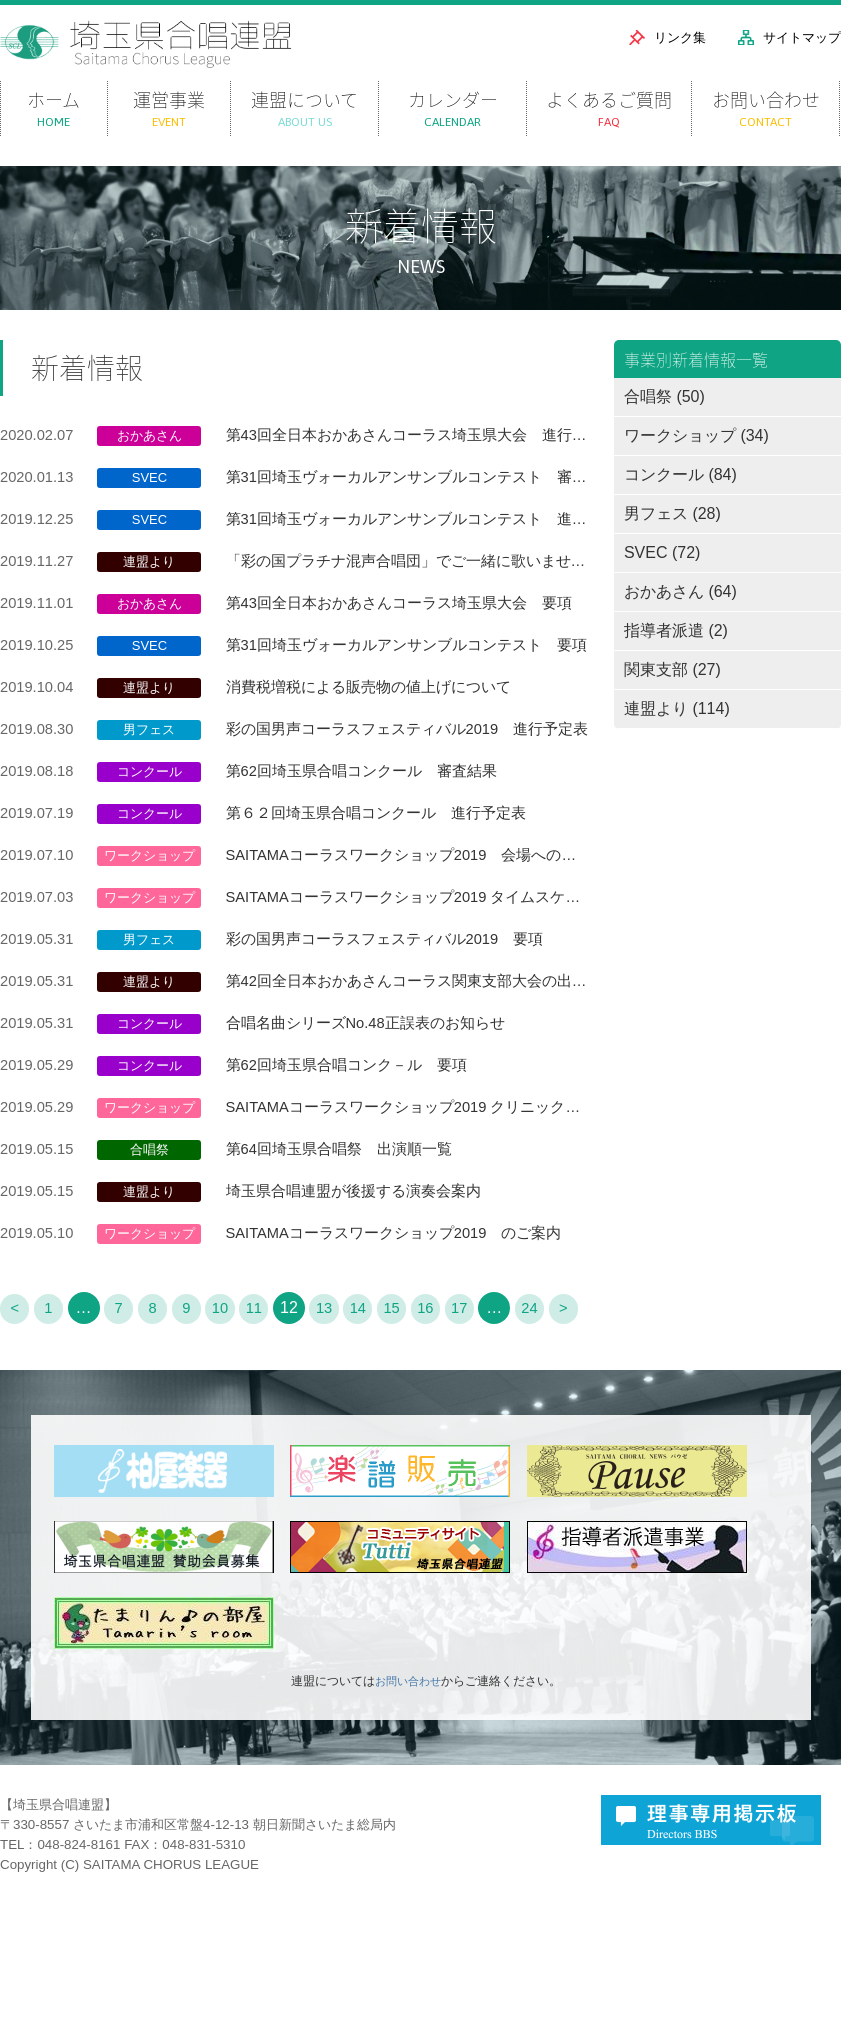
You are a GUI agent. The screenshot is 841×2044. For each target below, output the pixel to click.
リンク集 (680, 37)
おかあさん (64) (680, 618)
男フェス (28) (672, 540)
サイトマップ (802, 37)
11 (271, 1374)
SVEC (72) (662, 579)
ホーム (54, 135)
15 (417, 1374)
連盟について (304, 135)
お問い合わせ (765, 135)
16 (454, 1374)
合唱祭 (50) (664, 423)
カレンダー (452, 135)
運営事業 (169, 135)
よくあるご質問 (609, 135)
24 (563, 1374)
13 (344, 1374)
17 (490, 1374)
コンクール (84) (680, 501)
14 (381, 1374)
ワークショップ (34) (696, 462)
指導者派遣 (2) (676, 657)
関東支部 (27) (672, 696)
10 (235, 1374)
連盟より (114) (677, 735)
